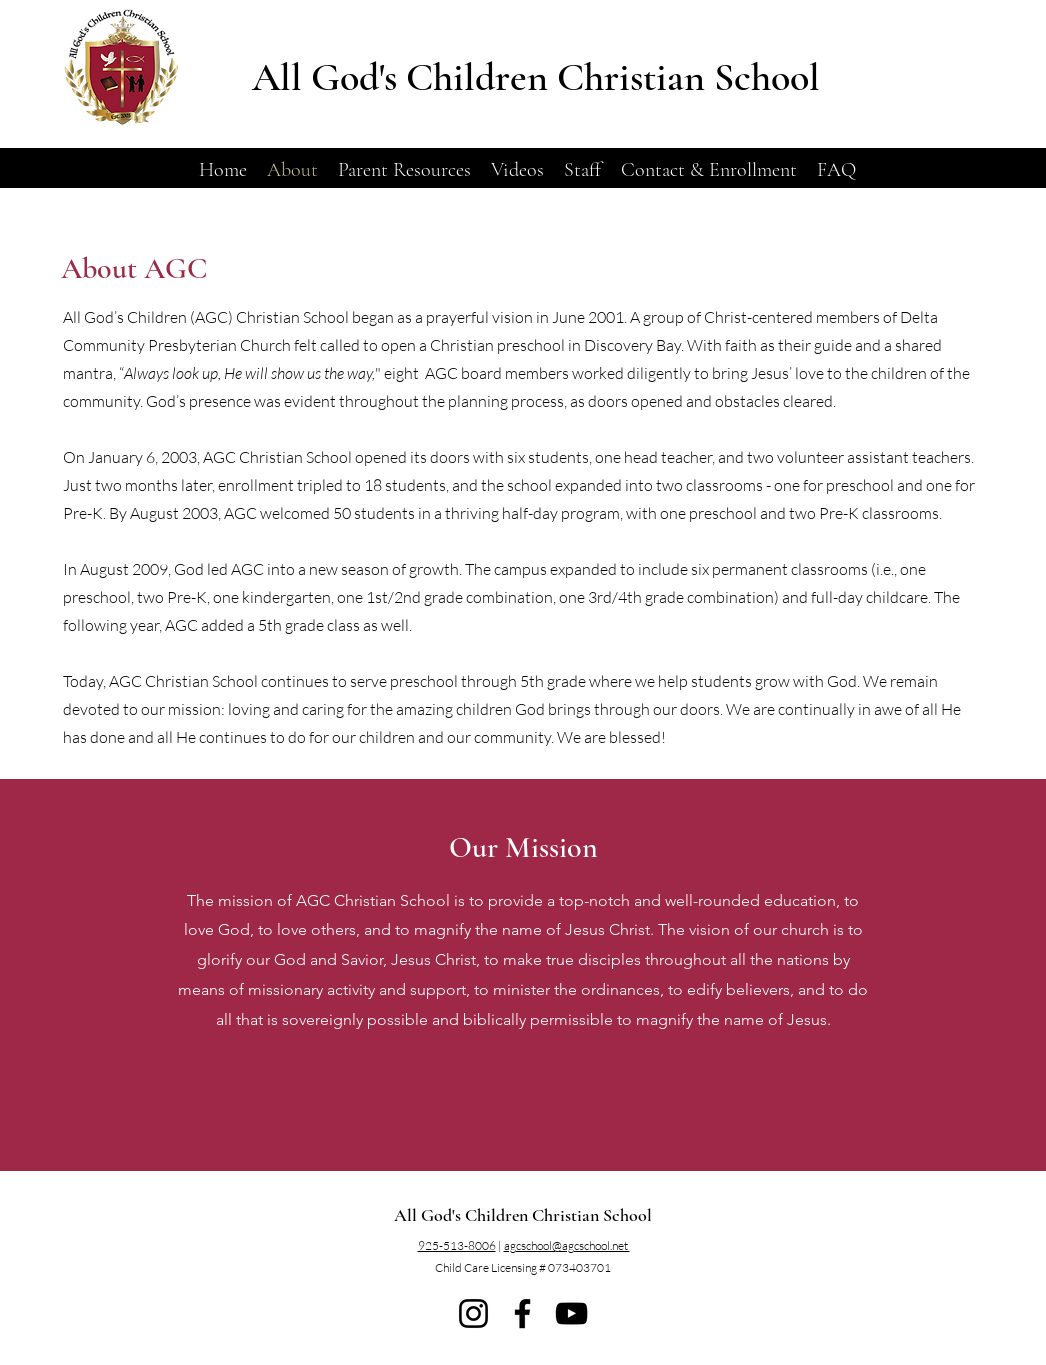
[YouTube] (571, 1313)
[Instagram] (473, 1313)
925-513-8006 (457, 1245)
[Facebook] (522, 1313)
